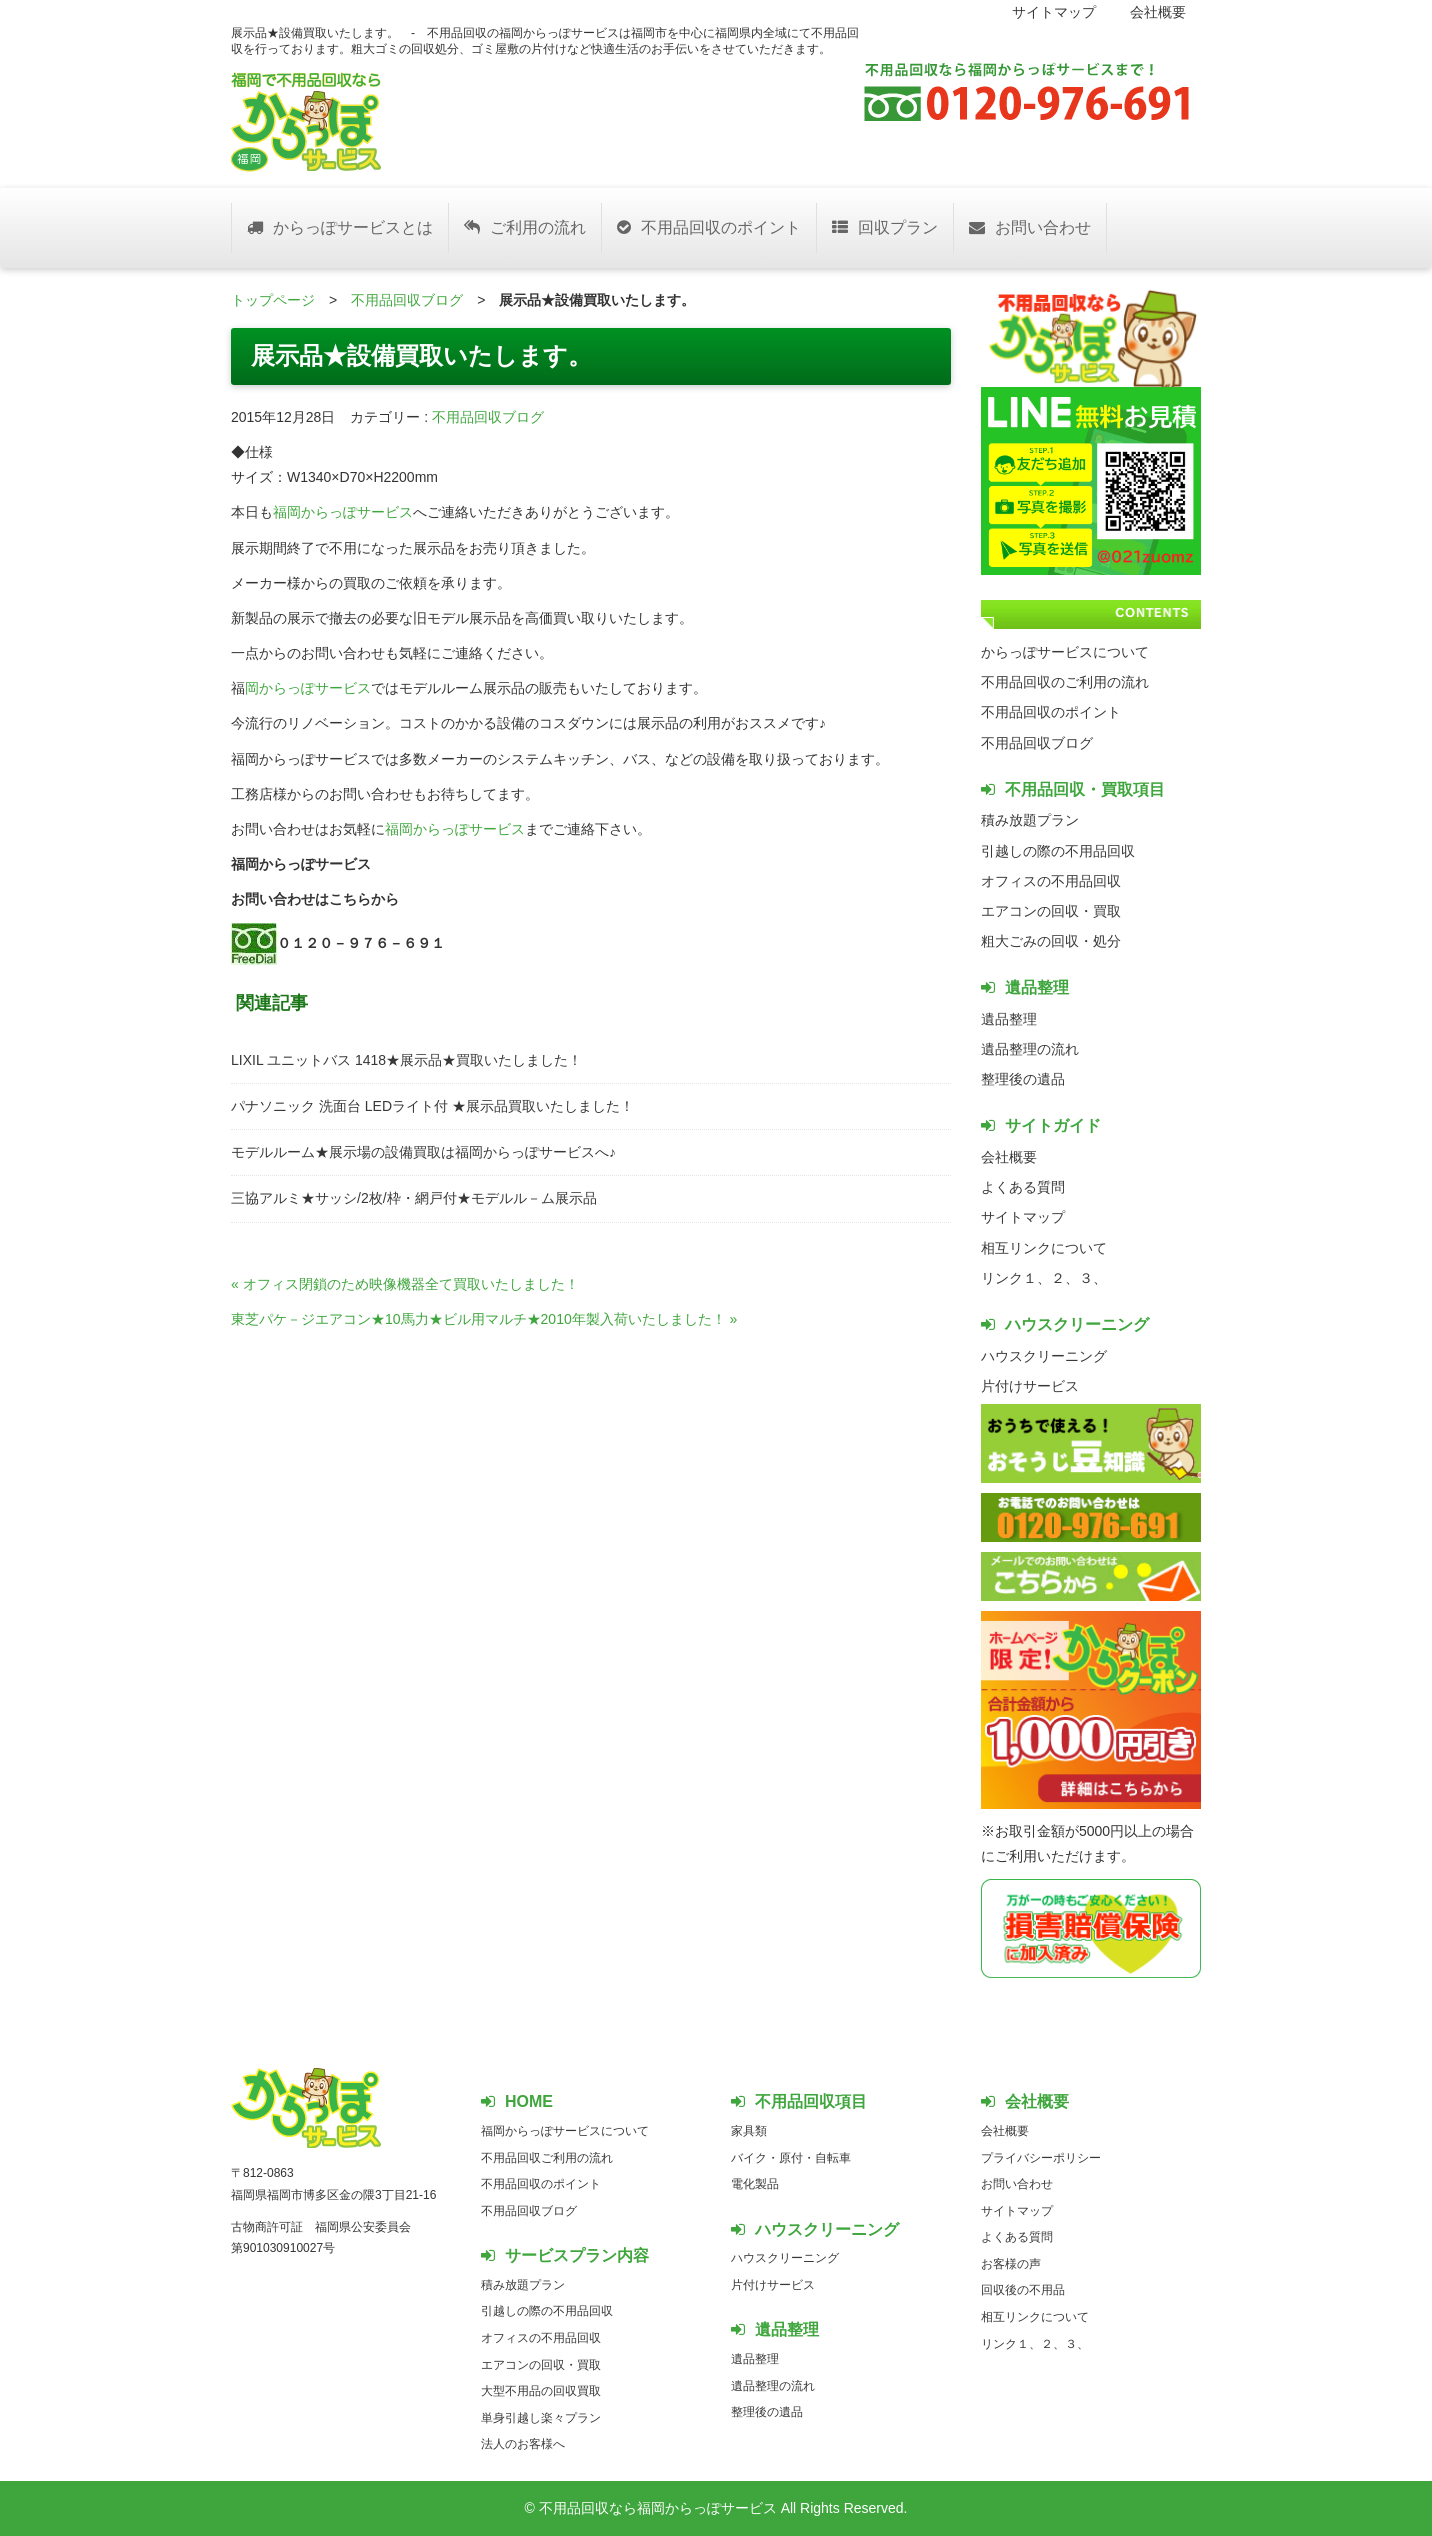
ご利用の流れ (525, 227)
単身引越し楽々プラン (541, 2418)
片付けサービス (1030, 1386)
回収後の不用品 (1023, 2290)
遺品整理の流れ (1030, 1049)
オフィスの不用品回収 (1051, 881)
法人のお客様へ (523, 2444)
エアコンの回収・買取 (1051, 911)
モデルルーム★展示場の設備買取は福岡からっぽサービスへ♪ (423, 1152)
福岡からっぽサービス (343, 512)
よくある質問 (1023, 1187)
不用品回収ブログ (407, 300)
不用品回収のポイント (709, 227)
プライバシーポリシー (1041, 2158)
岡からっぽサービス (308, 688)
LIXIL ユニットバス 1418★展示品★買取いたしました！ (406, 1060)
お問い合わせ (1030, 227)
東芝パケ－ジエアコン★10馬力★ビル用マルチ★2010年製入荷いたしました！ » (484, 1319)
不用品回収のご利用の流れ (1065, 682)
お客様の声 (1011, 2264)
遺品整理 (1009, 1019)
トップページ (273, 300)
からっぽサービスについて (1065, 652)
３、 (1093, 1278)
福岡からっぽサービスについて (565, 2131)
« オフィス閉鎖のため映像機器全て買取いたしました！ (405, 1284)
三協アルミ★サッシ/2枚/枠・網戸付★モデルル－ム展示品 (414, 1198)
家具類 (749, 2131)
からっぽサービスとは (340, 227)
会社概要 (1158, 12)
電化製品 (755, 2184)
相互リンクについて (1044, 1248)
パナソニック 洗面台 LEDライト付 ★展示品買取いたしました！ (432, 1106)
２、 (1065, 1278)
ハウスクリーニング (1044, 1356)
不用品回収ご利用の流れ (547, 2158)
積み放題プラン (1030, 820)
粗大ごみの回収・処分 (1051, 941)
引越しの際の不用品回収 (1058, 851)
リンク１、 (1016, 1278)
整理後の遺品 (1023, 1079)
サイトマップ (1054, 12)
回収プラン (885, 227)
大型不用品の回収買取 (541, 2391)
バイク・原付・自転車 (791, 2158)
